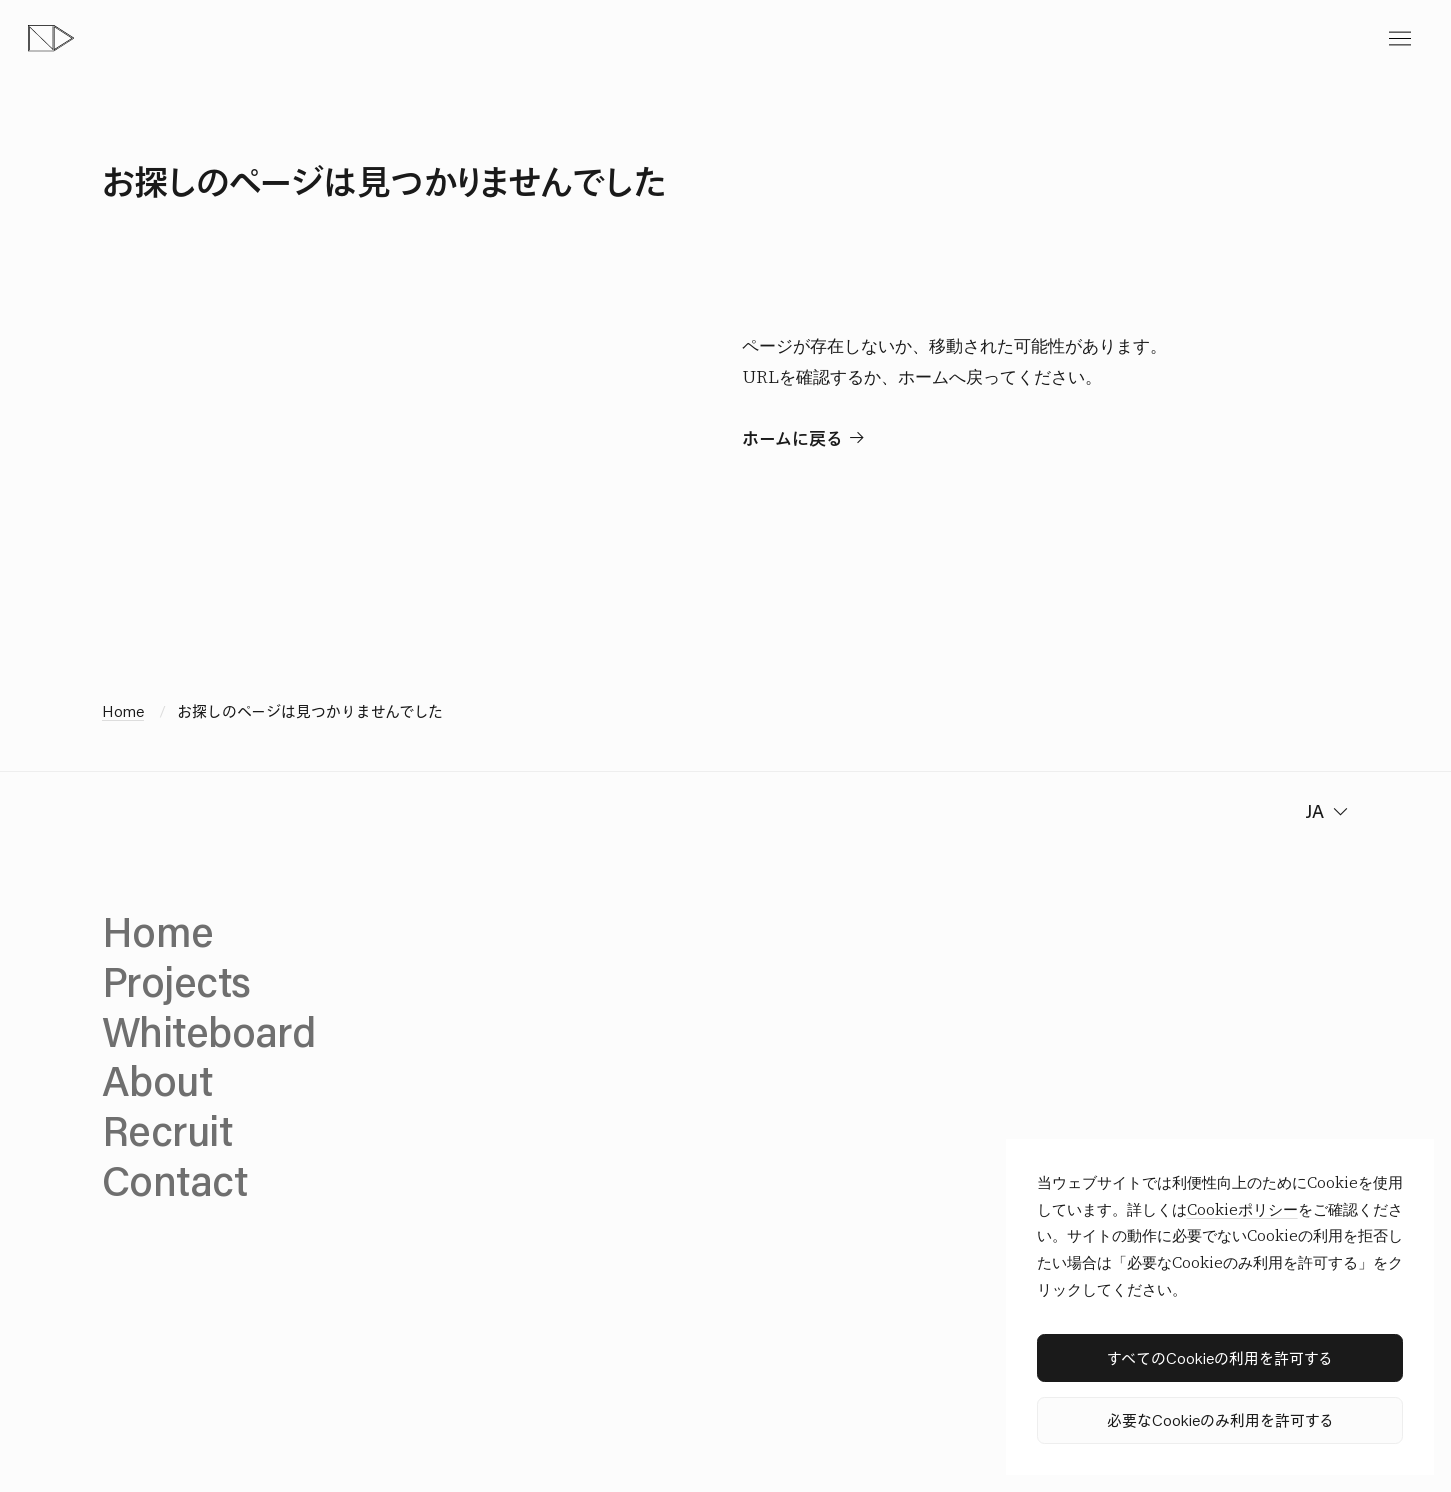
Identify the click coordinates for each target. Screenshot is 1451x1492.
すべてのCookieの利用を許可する (1220, 1357)
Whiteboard (208, 1031)
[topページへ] (51, 38)
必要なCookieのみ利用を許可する (1220, 1419)
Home (123, 710)
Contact (174, 1180)
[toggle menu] (1400, 38)
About (157, 1080)
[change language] (1324, 811)
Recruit (167, 1130)
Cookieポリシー (1242, 1209)
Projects (176, 981)
